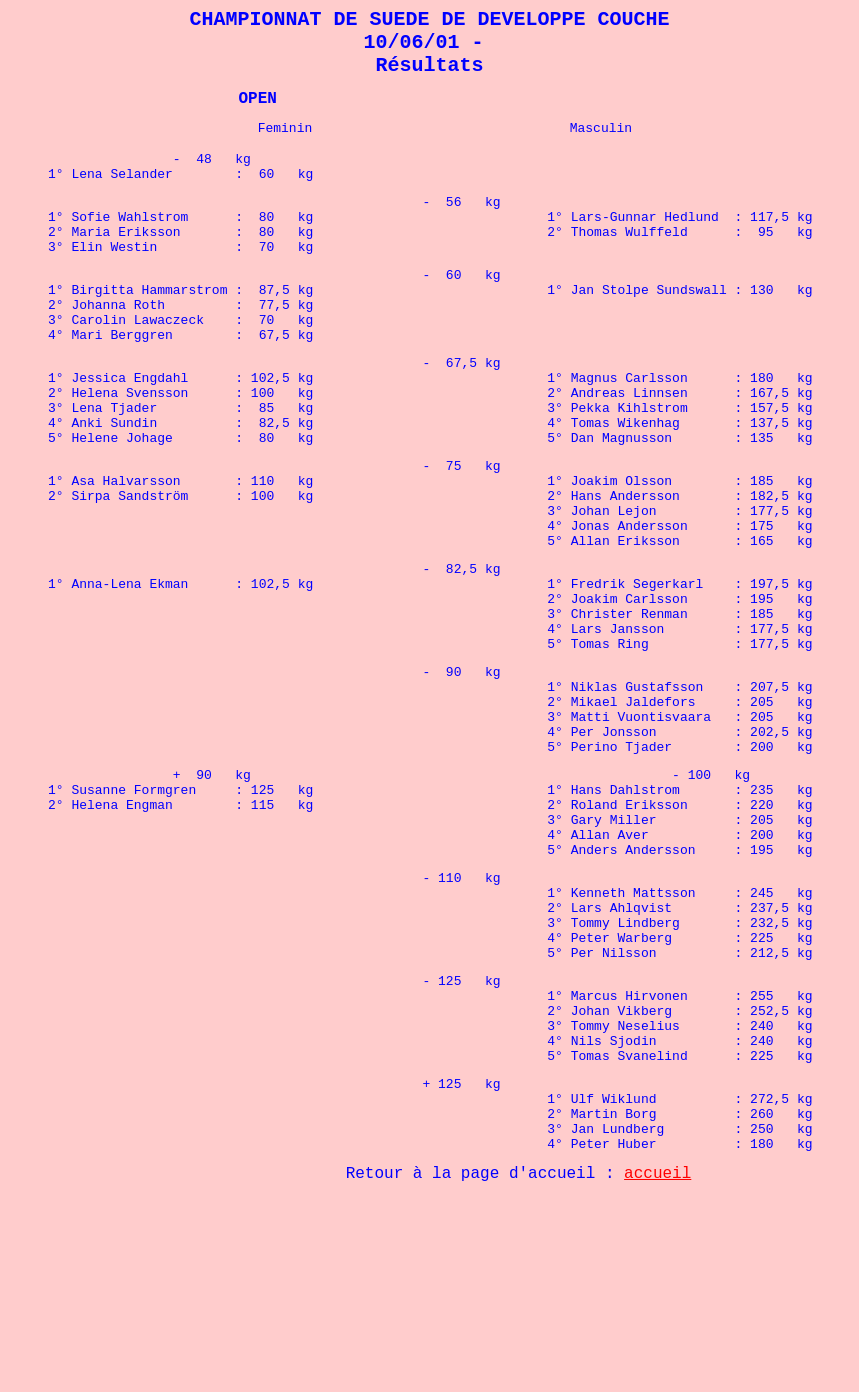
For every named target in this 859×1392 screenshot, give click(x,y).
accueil (657, 1367)
